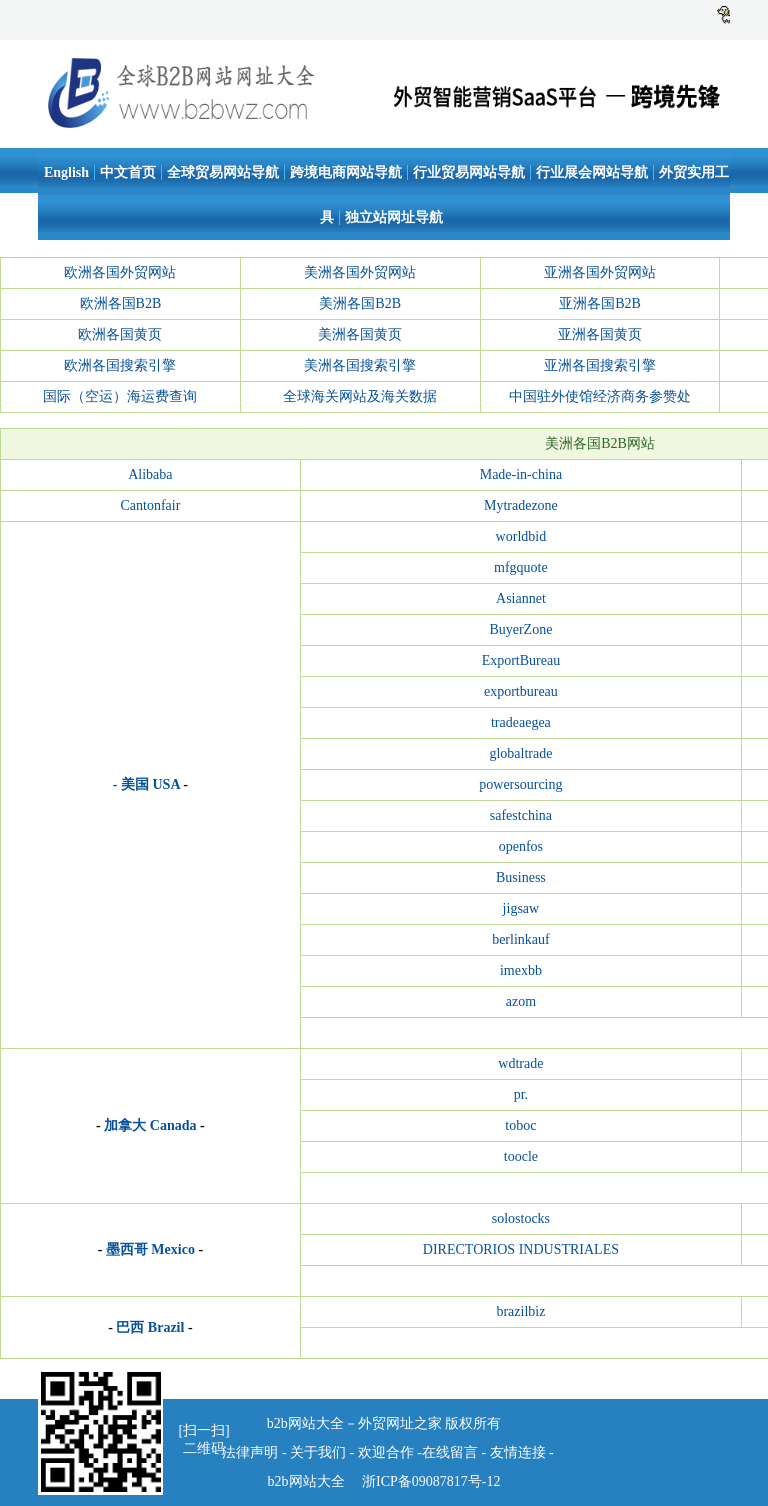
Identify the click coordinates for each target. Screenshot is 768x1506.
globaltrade (520, 753)
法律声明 (250, 1452)
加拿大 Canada (150, 1125)
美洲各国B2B (360, 303)
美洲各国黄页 (360, 334)
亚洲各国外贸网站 (600, 272)
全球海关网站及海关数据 (360, 396)
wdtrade (520, 1063)
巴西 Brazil (150, 1327)
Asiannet (521, 598)
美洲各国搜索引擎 (360, 365)
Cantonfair (150, 505)
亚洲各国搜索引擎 (600, 365)
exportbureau (521, 691)
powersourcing (520, 784)
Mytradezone (521, 505)
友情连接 (520, 1452)
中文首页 (128, 172)
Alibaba (150, 474)
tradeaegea (521, 722)
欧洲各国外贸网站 (120, 272)
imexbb (521, 970)
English (66, 172)
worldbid (521, 536)
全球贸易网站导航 (223, 172)
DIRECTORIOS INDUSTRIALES (521, 1249)
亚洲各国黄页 (600, 334)
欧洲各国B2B (121, 303)
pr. (521, 1094)
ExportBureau (521, 660)
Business (521, 877)
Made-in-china (521, 474)
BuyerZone (520, 629)
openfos (521, 846)
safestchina (521, 815)
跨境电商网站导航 (346, 172)
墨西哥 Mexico (150, 1249)
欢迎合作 (386, 1452)
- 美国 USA (146, 784)
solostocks (521, 1218)
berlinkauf (521, 939)
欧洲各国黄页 (120, 334)
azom (521, 1001)
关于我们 (318, 1452)
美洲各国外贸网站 (360, 272)
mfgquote (521, 567)
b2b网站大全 (306, 1481)
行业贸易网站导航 (469, 172)
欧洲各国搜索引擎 (120, 365)
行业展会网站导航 (592, 172)
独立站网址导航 (394, 217)
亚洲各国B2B (600, 303)
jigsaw (521, 908)
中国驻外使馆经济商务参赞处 (600, 396)
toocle (521, 1156)
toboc (520, 1125)
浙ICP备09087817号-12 (430, 1481)
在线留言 (450, 1452)
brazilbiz (520, 1311)
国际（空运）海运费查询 (120, 396)
